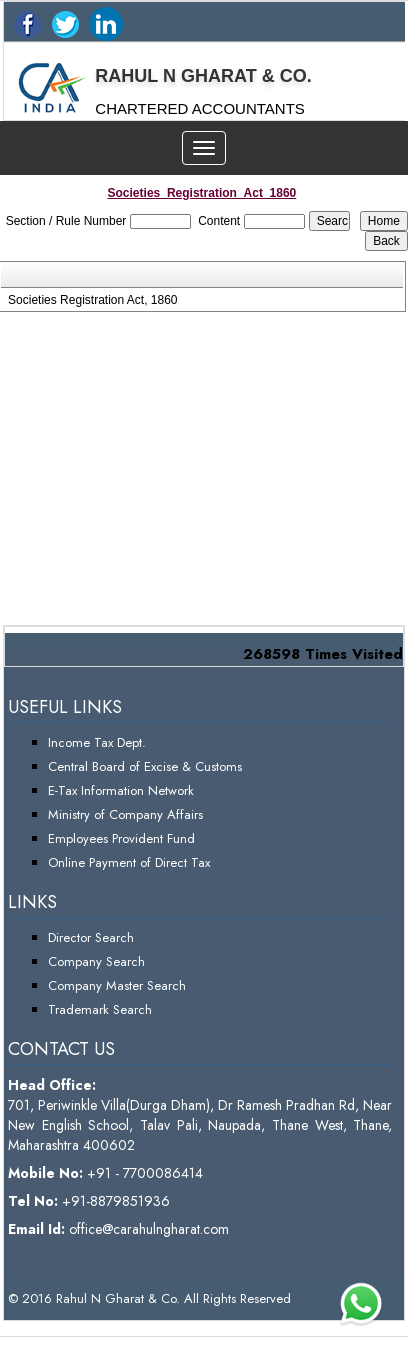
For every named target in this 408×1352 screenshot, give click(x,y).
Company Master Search (117, 985)
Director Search (91, 937)
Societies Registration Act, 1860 (92, 300)
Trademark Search (100, 1009)
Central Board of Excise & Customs (145, 766)
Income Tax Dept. (97, 742)
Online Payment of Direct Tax (129, 862)
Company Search (96, 961)
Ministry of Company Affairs (125, 814)
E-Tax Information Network (121, 790)
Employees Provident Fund (121, 838)
